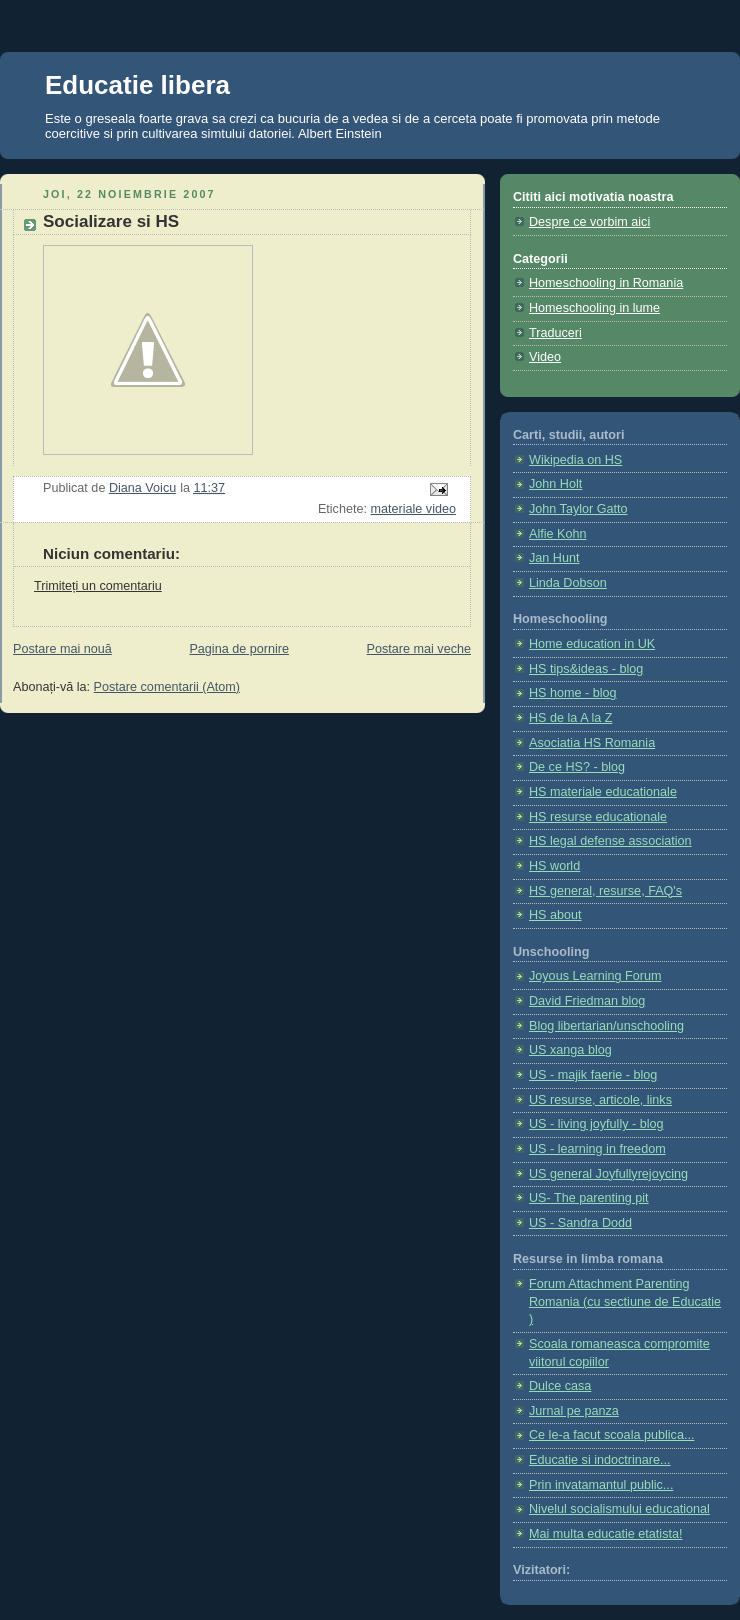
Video (545, 357)
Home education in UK (592, 644)
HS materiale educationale (603, 792)
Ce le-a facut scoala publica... (611, 1435)
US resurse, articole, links (600, 1100)
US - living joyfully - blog (596, 1124)
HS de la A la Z (570, 718)
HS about (555, 915)
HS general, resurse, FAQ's (605, 891)
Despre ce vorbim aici (589, 222)
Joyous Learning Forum (595, 976)
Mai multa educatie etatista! (606, 1534)
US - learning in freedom (597, 1149)
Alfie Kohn (557, 534)
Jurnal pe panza (574, 1411)
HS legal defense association (610, 841)
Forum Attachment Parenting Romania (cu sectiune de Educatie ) (625, 1301)
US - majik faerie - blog (593, 1075)
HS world (554, 866)
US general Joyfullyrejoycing (608, 1174)
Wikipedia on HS (575, 460)
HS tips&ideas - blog (586, 669)
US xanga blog (570, 1050)
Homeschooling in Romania (606, 283)
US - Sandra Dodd (580, 1223)
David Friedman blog (587, 1001)
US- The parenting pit (589, 1198)
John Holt (555, 484)
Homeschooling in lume (594, 308)
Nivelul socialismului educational (619, 1509)
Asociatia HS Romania (592, 743)
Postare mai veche (419, 649)
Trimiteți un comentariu (98, 586)
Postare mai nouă (62, 649)
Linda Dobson (568, 583)
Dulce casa (560, 1386)
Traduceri (555, 333)
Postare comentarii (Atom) (167, 687)
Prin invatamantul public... (601, 1485)
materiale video (413, 509)
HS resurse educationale (598, 817)
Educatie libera (137, 85)
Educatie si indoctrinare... (600, 1460)
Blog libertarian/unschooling (606, 1026)
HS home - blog (573, 693)
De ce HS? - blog (577, 767)
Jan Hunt (554, 558)
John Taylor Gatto (578, 509)
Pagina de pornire (239, 649)
